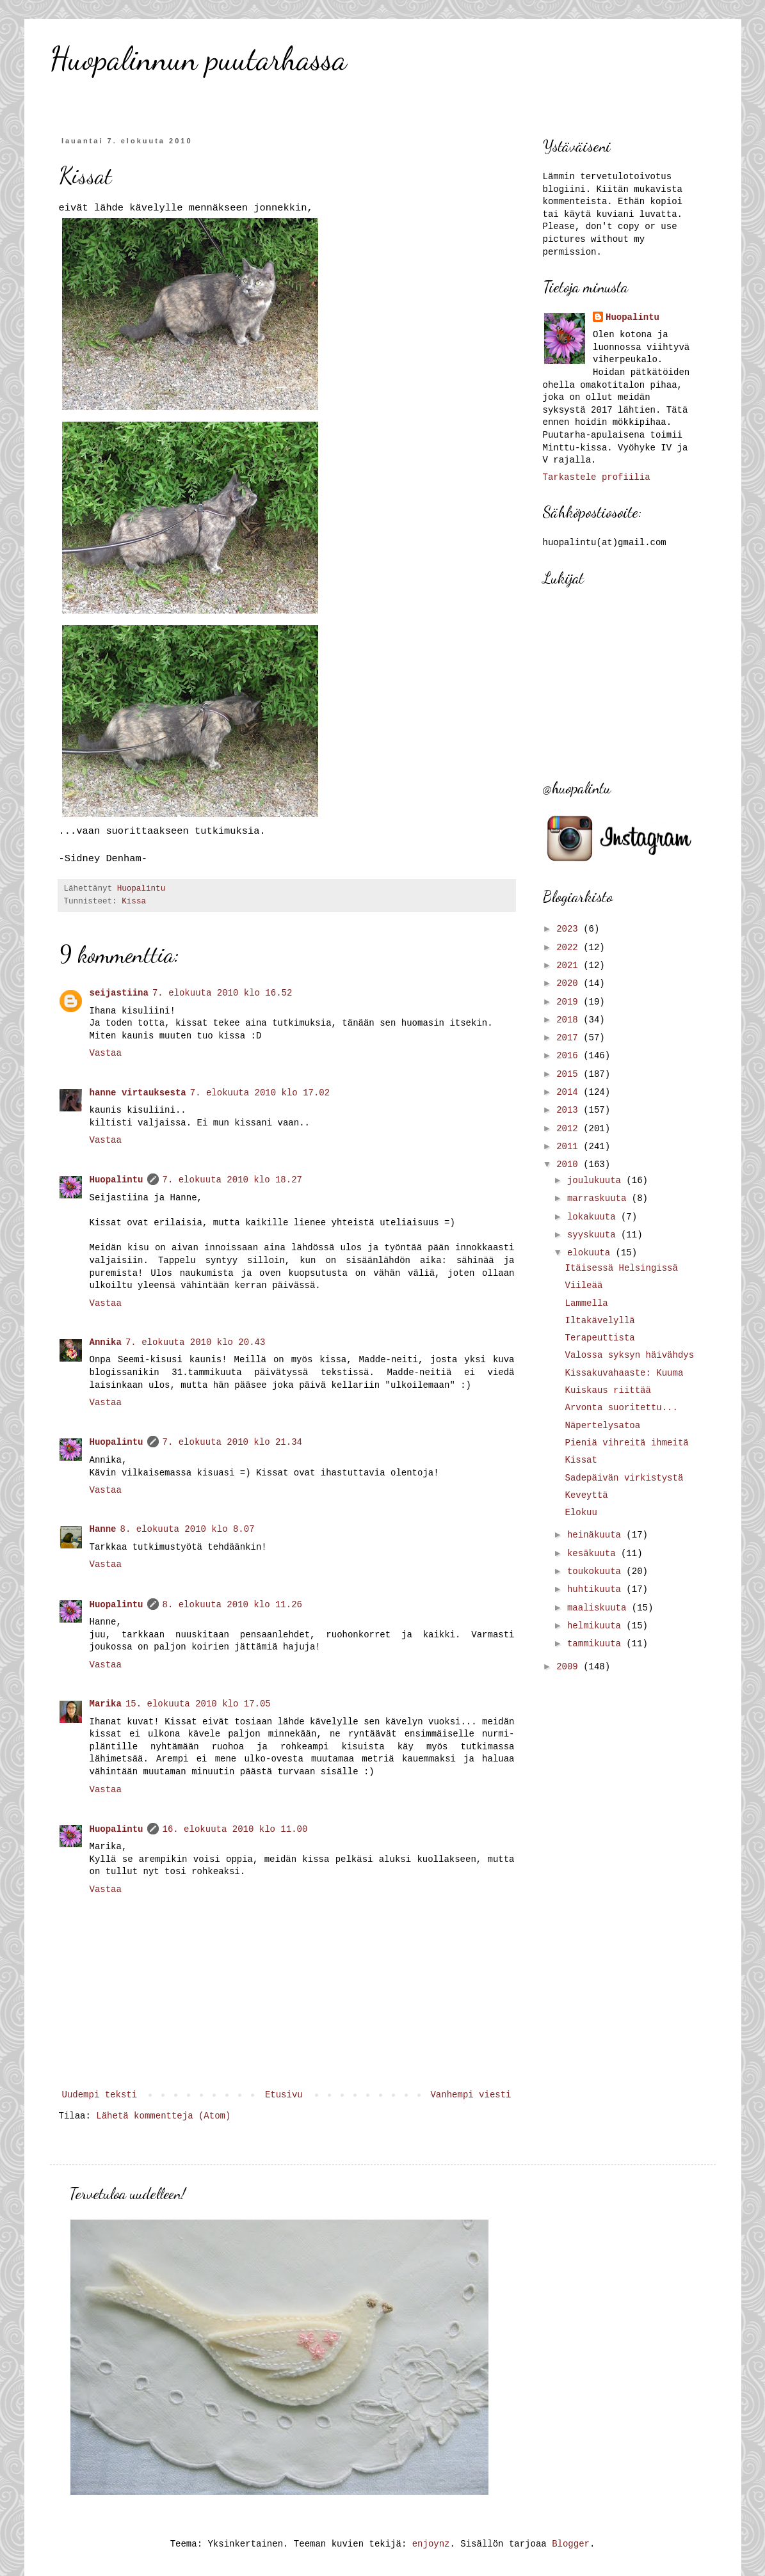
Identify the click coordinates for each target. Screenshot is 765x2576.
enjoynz (431, 2544)
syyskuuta (594, 1235)
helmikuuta (596, 1626)
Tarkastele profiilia (596, 477)
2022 (569, 947)
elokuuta (591, 1253)
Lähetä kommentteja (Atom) (163, 2116)
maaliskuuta (599, 1608)
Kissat (581, 1460)
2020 (569, 983)
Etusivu (284, 2095)
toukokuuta (596, 1571)
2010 (569, 1164)
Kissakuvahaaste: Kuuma (624, 1373)
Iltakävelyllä (599, 1321)
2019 (569, 1002)
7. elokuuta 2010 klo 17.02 (260, 1093)
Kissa (134, 901)
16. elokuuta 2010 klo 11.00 (235, 1829)
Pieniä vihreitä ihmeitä (626, 1443)
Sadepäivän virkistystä (624, 1478)
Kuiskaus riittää (607, 1390)
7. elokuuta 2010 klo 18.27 (232, 1180)
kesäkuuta (594, 1553)
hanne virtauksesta (138, 1093)
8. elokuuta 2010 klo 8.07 (187, 1529)
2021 (569, 965)
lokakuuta (594, 1217)
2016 (569, 1056)
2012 (569, 1129)
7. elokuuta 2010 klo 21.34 (232, 1442)
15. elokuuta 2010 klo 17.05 (198, 1704)
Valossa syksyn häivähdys (629, 1355)
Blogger (571, 2544)
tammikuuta (596, 1644)
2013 (569, 1110)
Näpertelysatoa (602, 1425)
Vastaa (106, 1053)
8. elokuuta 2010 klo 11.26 (232, 1605)
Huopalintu (116, 1180)
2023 (569, 929)
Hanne (103, 1529)
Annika (106, 1342)
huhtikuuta (596, 1589)
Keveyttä (586, 1495)
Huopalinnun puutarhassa (198, 59)
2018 (569, 1020)
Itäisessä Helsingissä (621, 1268)
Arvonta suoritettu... (621, 1408)
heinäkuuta (596, 1535)
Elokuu (581, 1512)
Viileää (583, 1285)
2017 (569, 1038)
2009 (569, 1667)
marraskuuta (599, 1198)
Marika (106, 1704)
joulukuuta (596, 1180)
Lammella (586, 1303)
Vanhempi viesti (470, 2095)
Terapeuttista (599, 1338)
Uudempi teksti (100, 2095)
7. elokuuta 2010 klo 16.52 (222, 993)
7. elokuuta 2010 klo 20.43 (195, 1342)
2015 (569, 1074)
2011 (569, 1146)
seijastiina (119, 993)
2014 (569, 1092)
